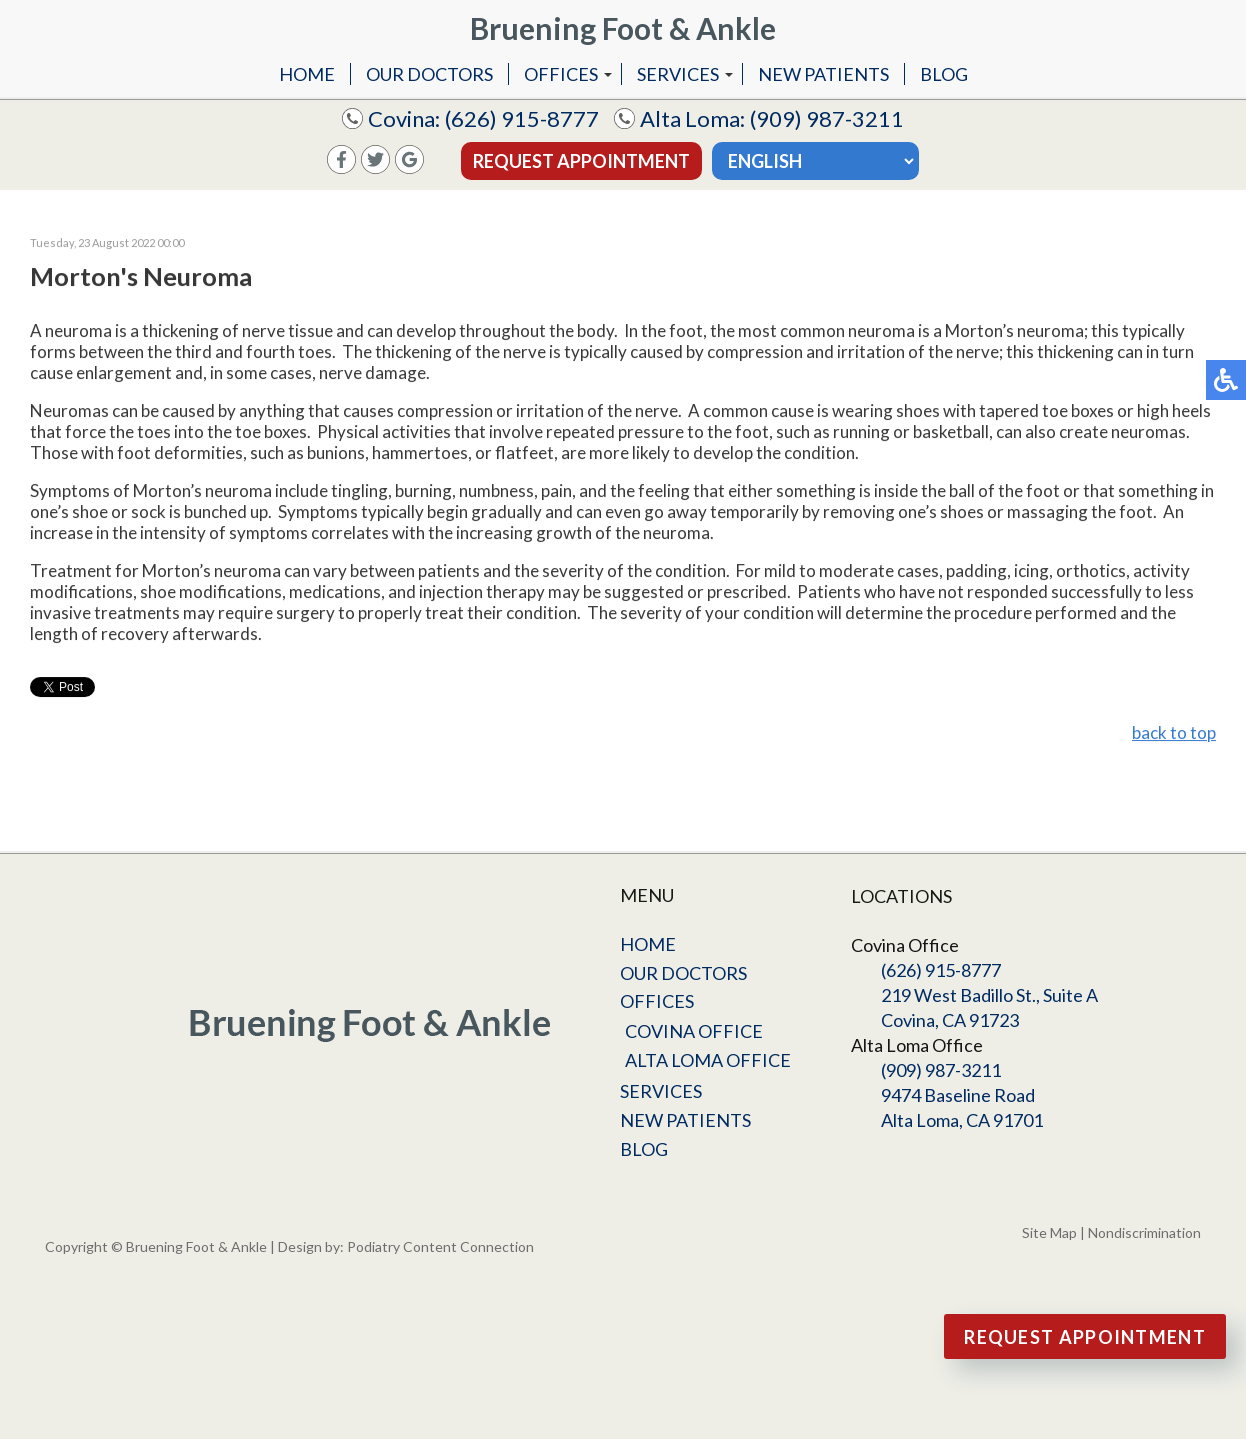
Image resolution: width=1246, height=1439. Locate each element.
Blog (944, 74)
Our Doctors (429, 74)
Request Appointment (581, 161)
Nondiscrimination (1144, 1232)
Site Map (1049, 1232)
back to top (1174, 732)
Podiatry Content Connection (440, 1246)
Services (678, 74)
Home (307, 74)
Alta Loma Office (708, 1060)
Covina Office (694, 1031)
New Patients (823, 74)
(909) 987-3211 (827, 118)
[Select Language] (815, 161)
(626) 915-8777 (522, 118)
